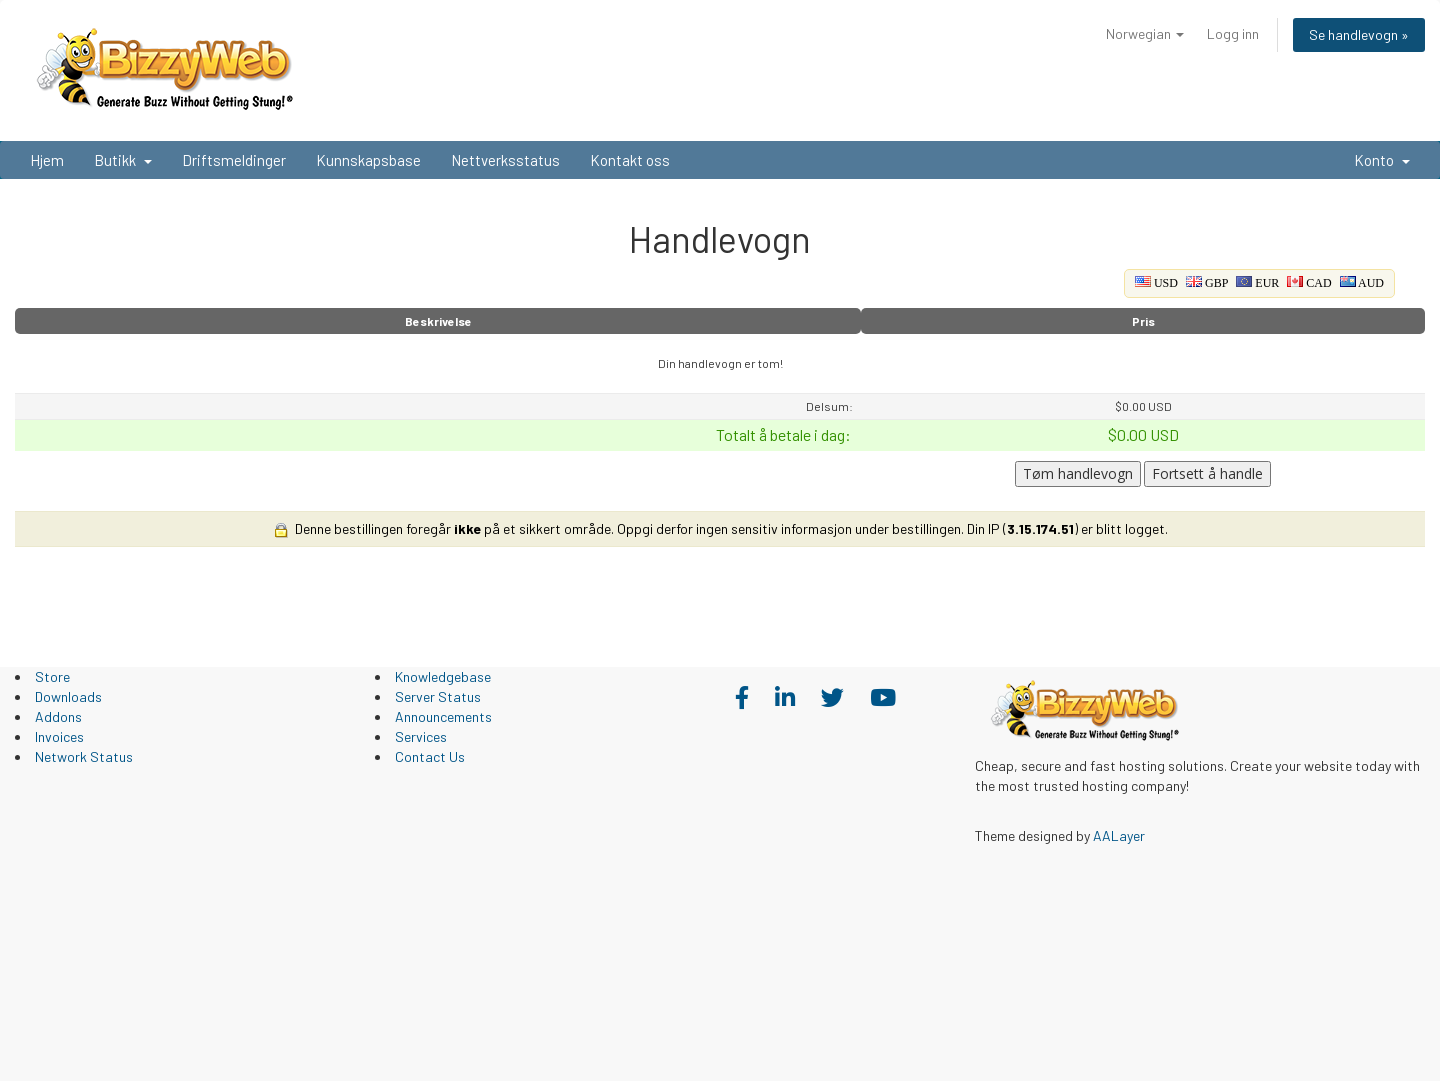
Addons (58, 716)
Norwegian (1145, 33)
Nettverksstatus (505, 160)
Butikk (123, 160)
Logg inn (1233, 33)
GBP (1207, 283)
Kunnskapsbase (368, 160)
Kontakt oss (630, 160)
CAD (1309, 283)
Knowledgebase (443, 676)
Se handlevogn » (1359, 34)
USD (1156, 283)
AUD (1362, 283)
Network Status (84, 756)
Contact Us (430, 756)
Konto (1382, 160)
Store (52, 676)
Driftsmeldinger (234, 160)
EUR (1257, 283)
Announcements (443, 716)
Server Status (438, 696)
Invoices (59, 736)
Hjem (47, 160)
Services (421, 736)
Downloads (68, 696)
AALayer (1119, 835)
